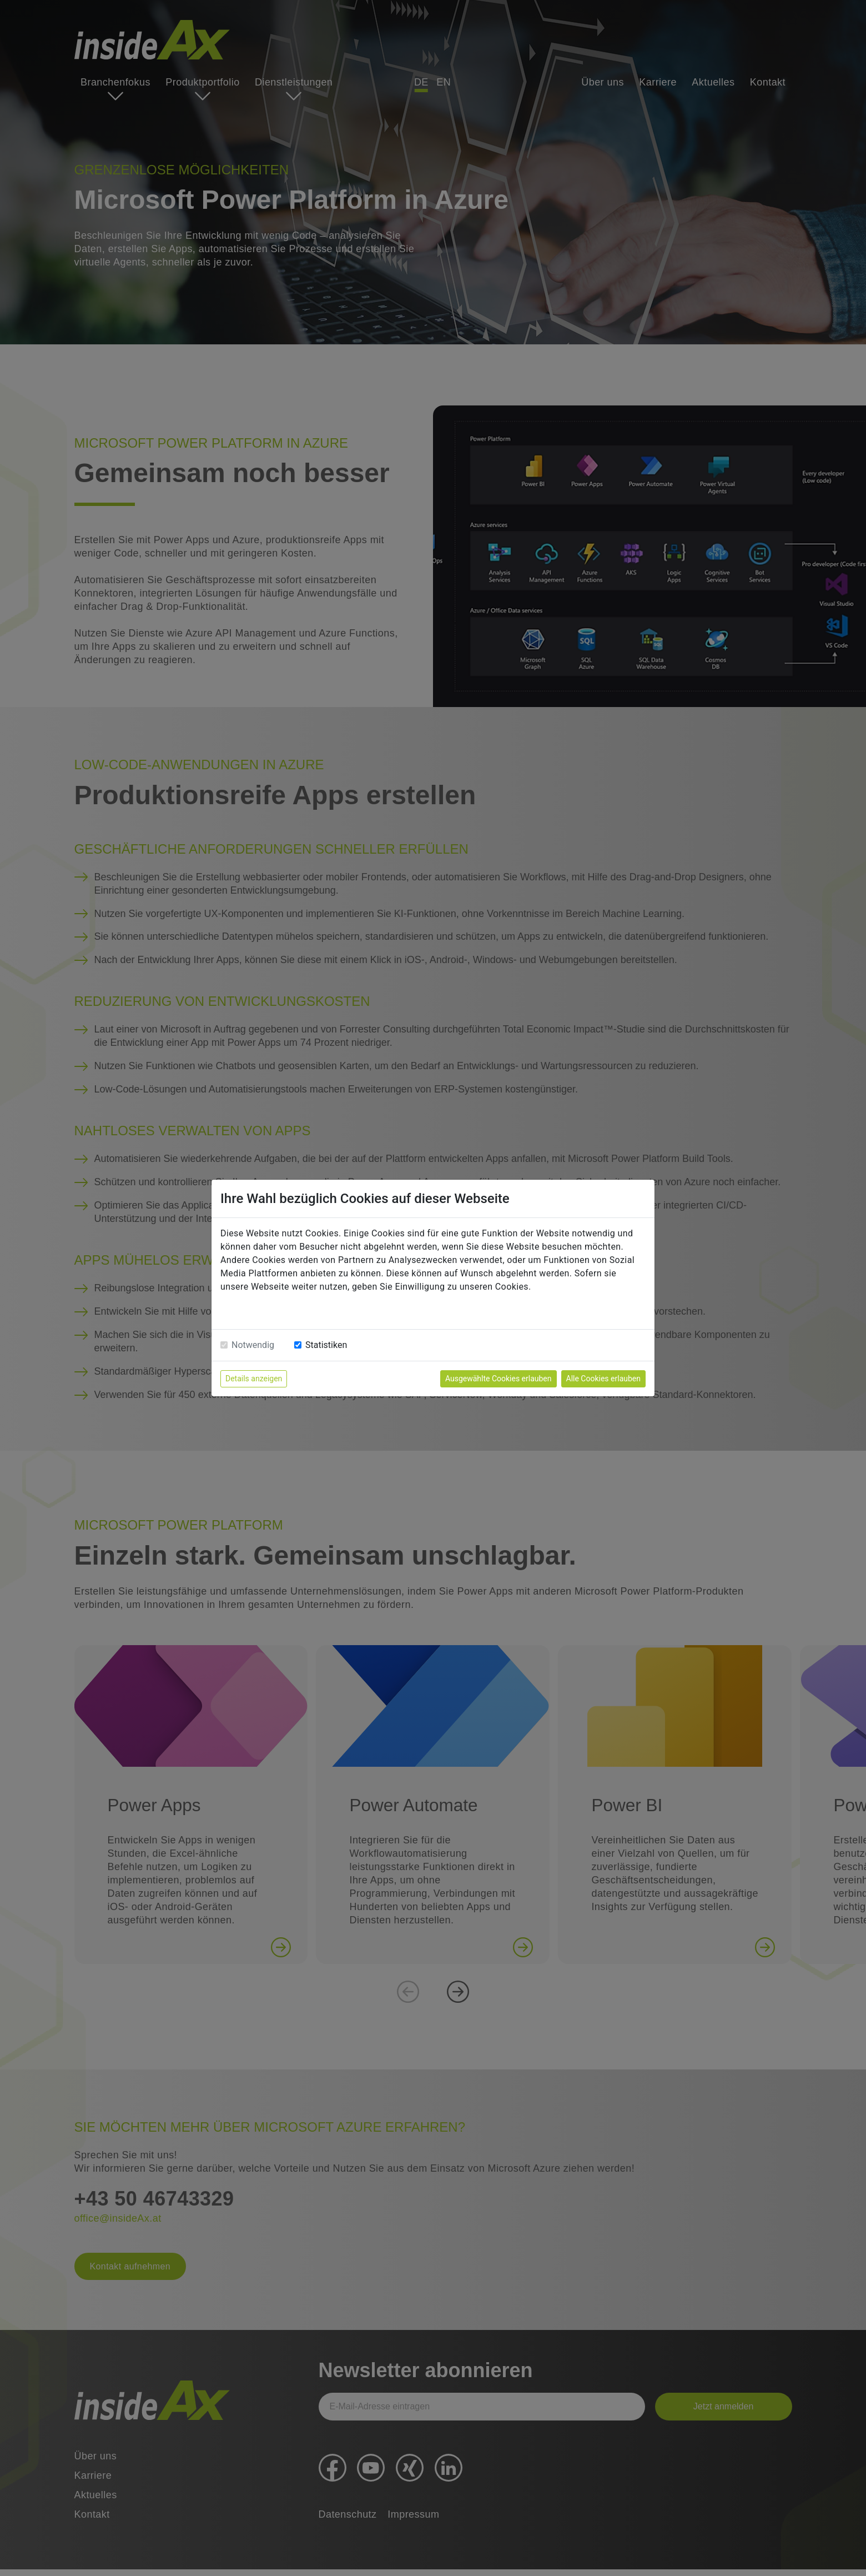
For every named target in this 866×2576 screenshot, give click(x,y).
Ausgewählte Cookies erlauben (498, 1378)
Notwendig (252, 1345)
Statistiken (326, 1345)
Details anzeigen (253, 1378)
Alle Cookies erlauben (603, 1378)
